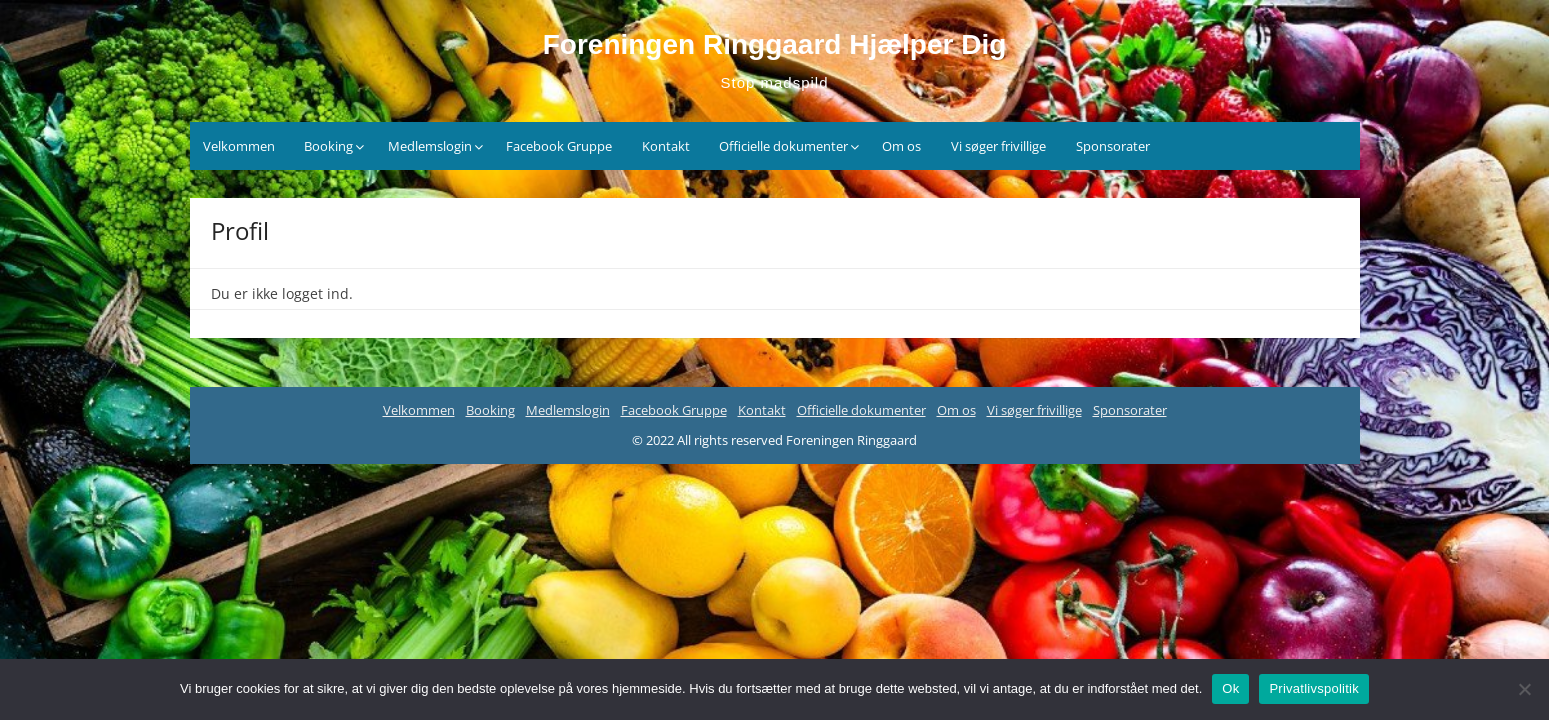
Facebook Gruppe (559, 146)
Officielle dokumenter (783, 146)
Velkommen (239, 146)
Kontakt (666, 146)
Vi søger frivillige (998, 146)
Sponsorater (1113, 146)
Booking (328, 146)
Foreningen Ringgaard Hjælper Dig (775, 44)
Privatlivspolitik (1314, 688)
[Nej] (1524, 689)
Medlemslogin (430, 146)
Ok (1230, 688)
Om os (901, 146)
